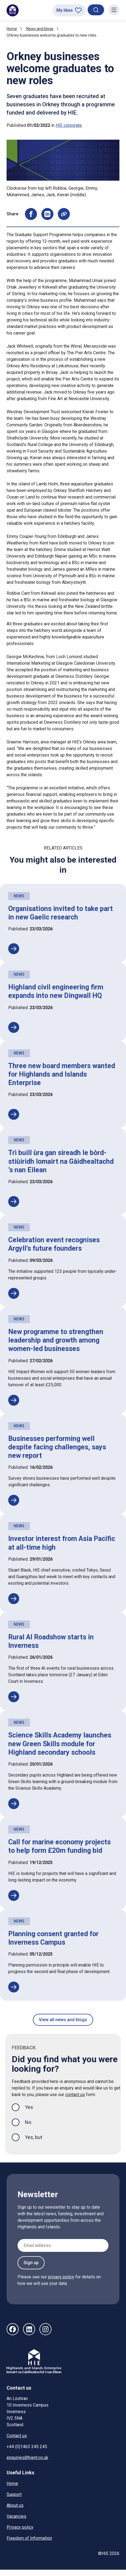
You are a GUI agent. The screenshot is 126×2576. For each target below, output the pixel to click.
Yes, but (33, 2137)
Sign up (31, 2262)
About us (15, 2505)
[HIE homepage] (13, 10)
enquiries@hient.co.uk (27, 2457)
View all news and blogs (63, 2019)
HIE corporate (69, 125)
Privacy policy (20, 2527)
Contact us (17, 2435)
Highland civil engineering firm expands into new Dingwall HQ (55, 991)
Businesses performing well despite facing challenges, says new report (57, 1447)
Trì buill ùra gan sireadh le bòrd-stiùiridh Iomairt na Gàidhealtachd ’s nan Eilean (61, 1161)
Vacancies (16, 2516)
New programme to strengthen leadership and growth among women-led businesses (55, 1340)
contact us (75, 2094)
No (28, 2122)
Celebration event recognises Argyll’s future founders (54, 1244)
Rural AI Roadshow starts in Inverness (51, 1641)
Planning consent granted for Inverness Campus (53, 1938)
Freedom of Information (29, 2538)
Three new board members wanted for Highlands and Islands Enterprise (61, 1074)
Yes (33, 2106)
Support (14, 2494)
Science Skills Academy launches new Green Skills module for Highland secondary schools (59, 1743)
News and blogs (39, 29)
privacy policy (61, 2276)
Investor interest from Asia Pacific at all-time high (61, 1543)
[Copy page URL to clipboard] (64, 214)
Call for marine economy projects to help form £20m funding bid (59, 1846)
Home (12, 29)
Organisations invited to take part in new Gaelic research (60, 913)
